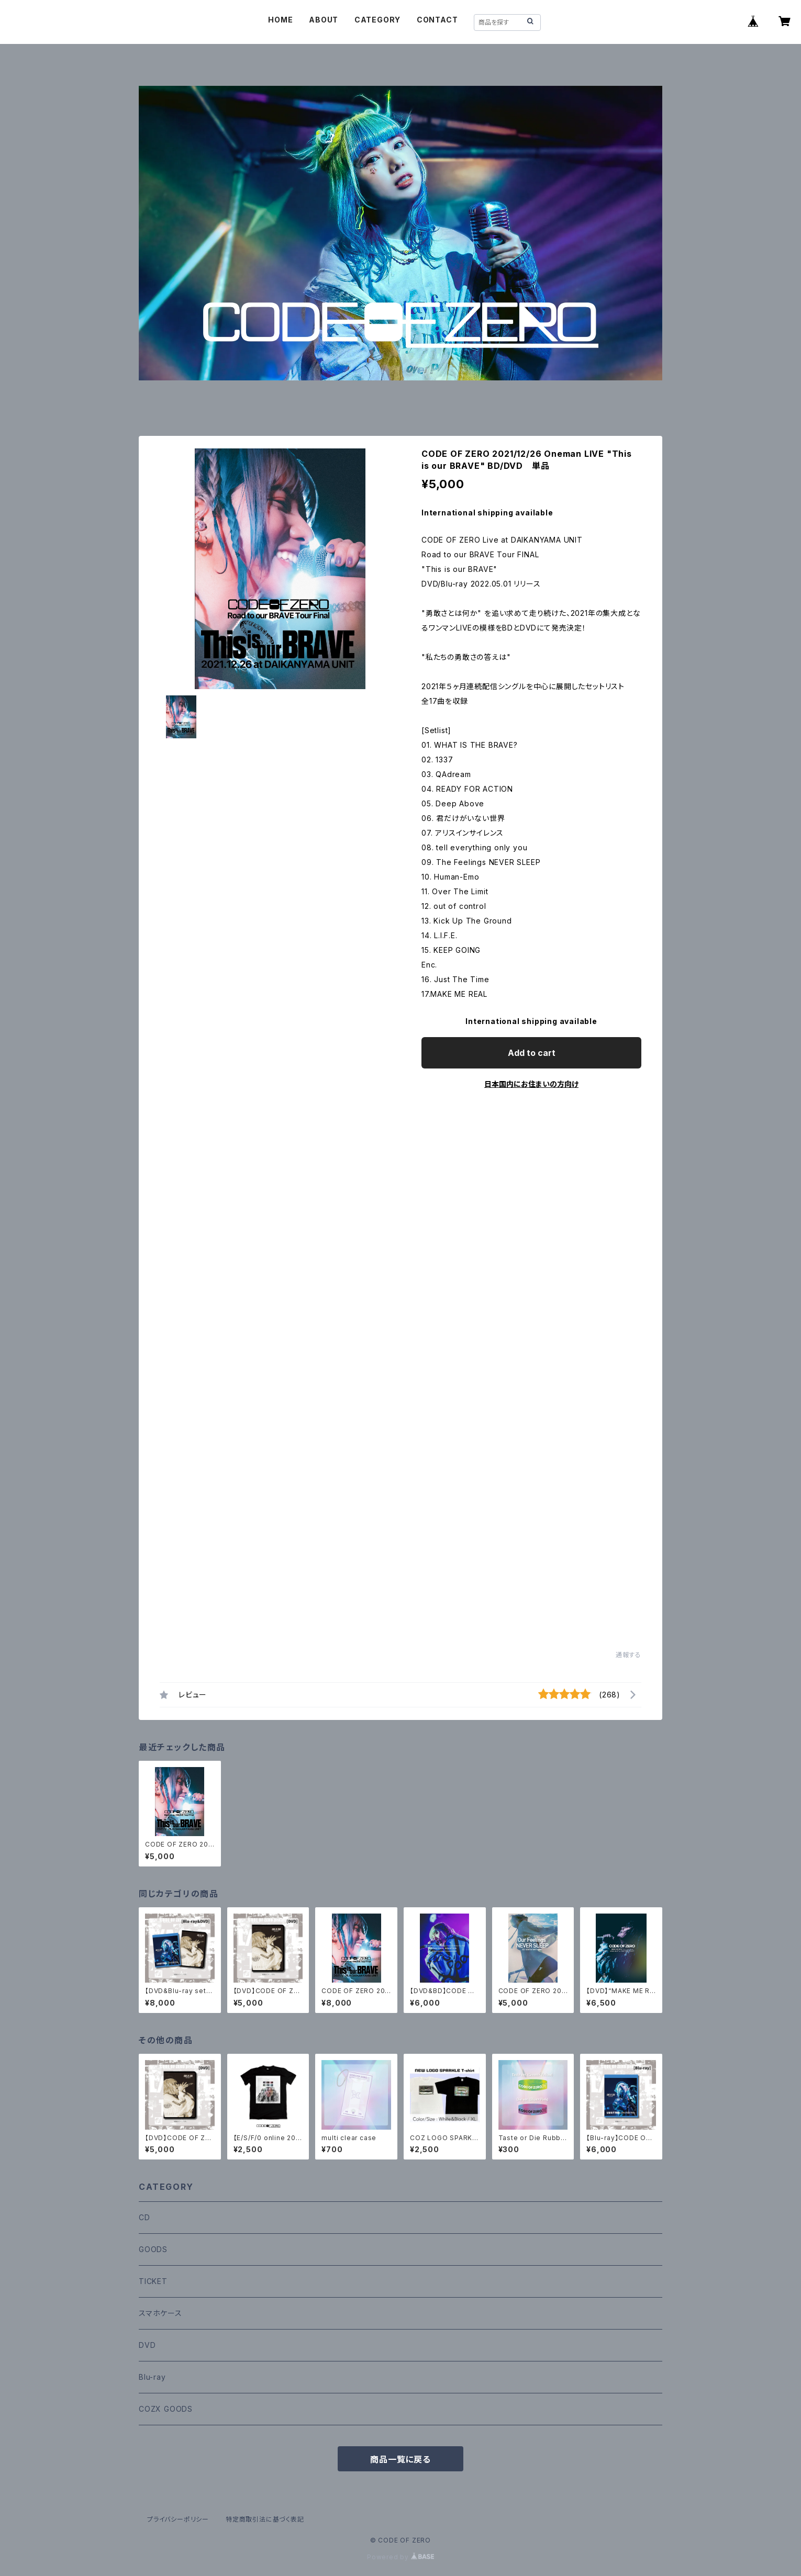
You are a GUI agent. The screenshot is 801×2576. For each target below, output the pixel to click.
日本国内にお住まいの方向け (531, 1083)
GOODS (153, 2249)
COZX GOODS (166, 2408)
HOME (280, 19)
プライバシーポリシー (178, 2519)
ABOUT (323, 19)
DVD (147, 2345)
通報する (628, 1655)
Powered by (400, 2557)
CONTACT (437, 19)
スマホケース (160, 2313)
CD (144, 2217)
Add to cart (531, 1053)
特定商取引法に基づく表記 (265, 2519)
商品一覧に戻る (400, 2459)
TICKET (153, 2281)
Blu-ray (152, 2376)
